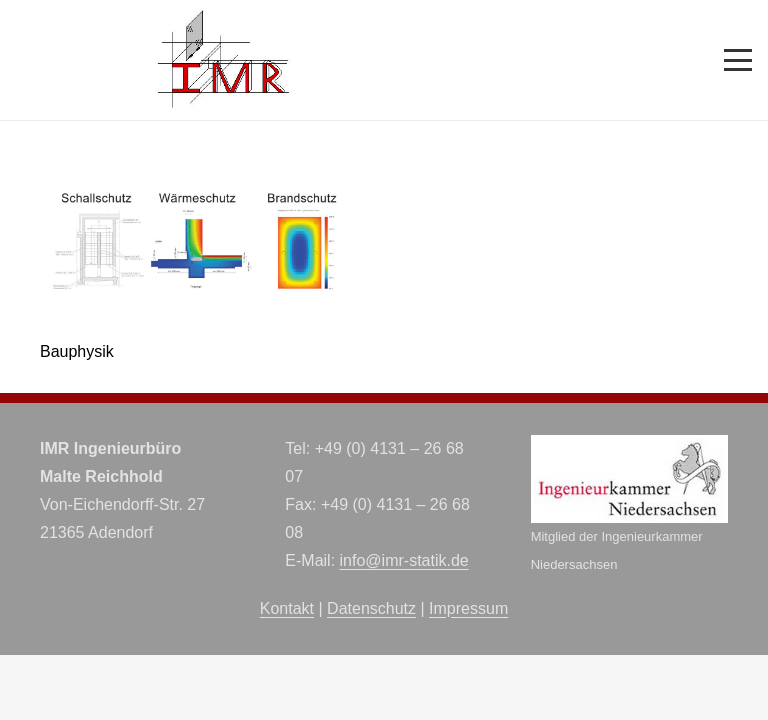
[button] (738, 60)
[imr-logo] (224, 60)
